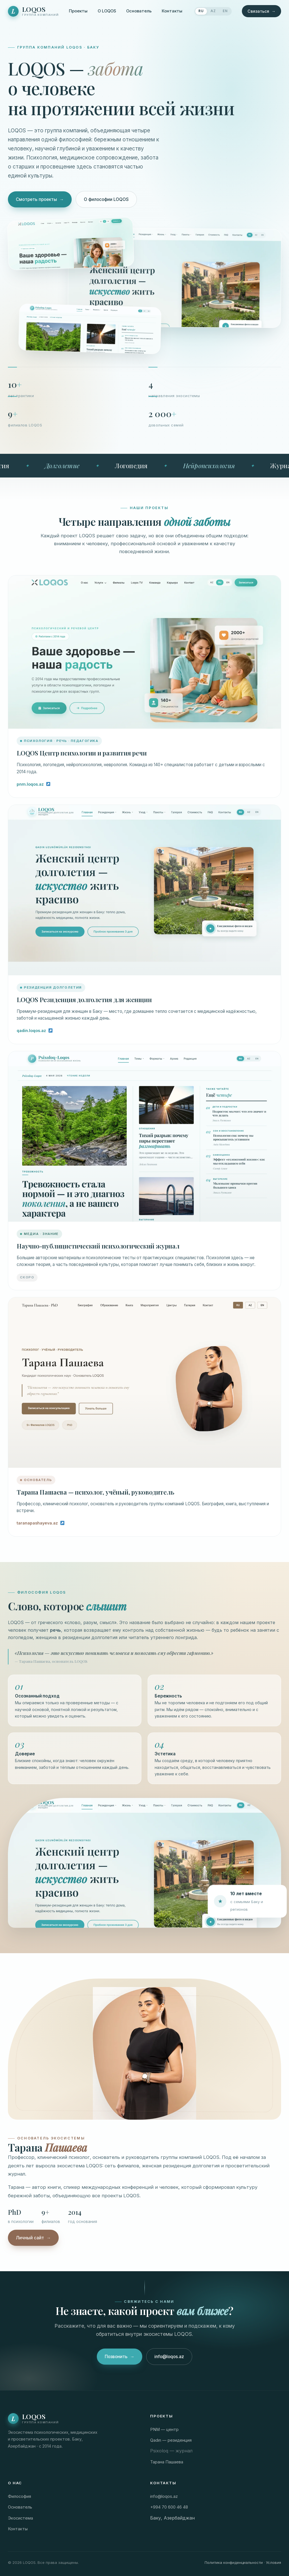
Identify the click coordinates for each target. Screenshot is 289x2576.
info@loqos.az (169, 2361)
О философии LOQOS (106, 199)
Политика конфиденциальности (234, 2562)
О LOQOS (107, 11)
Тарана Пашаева (166, 2462)
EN (225, 11)
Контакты (172, 11)
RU (201, 11)
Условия (273, 2562)
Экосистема (20, 2518)
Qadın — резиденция (171, 2440)
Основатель (139, 11)
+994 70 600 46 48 (169, 2507)
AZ (213, 11)
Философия (19, 2496)
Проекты (78, 11)
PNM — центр (164, 2429)
